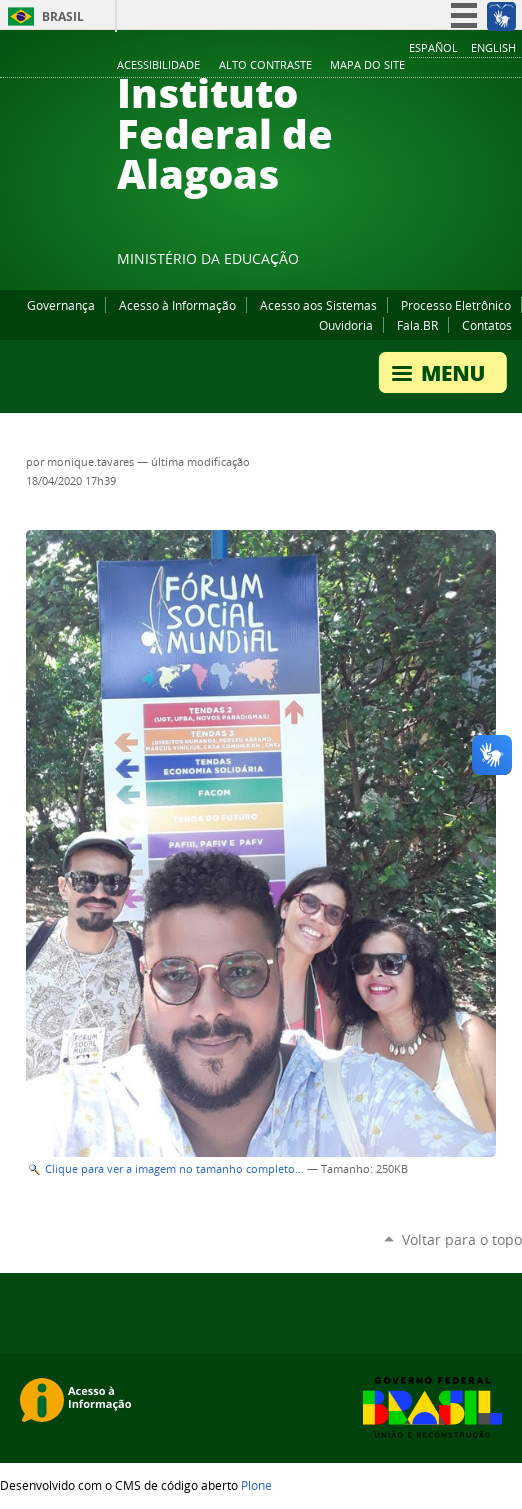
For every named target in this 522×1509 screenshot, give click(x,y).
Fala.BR (417, 325)
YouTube (437, 263)
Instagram (462, 263)
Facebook (412, 263)
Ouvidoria (346, 325)
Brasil (63, 16)
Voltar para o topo (462, 1239)
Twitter (487, 263)
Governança (61, 305)
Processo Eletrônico (456, 305)
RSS (512, 263)
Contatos (487, 325)
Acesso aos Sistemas (318, 305)
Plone (256, 1485)
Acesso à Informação (177, 305)
